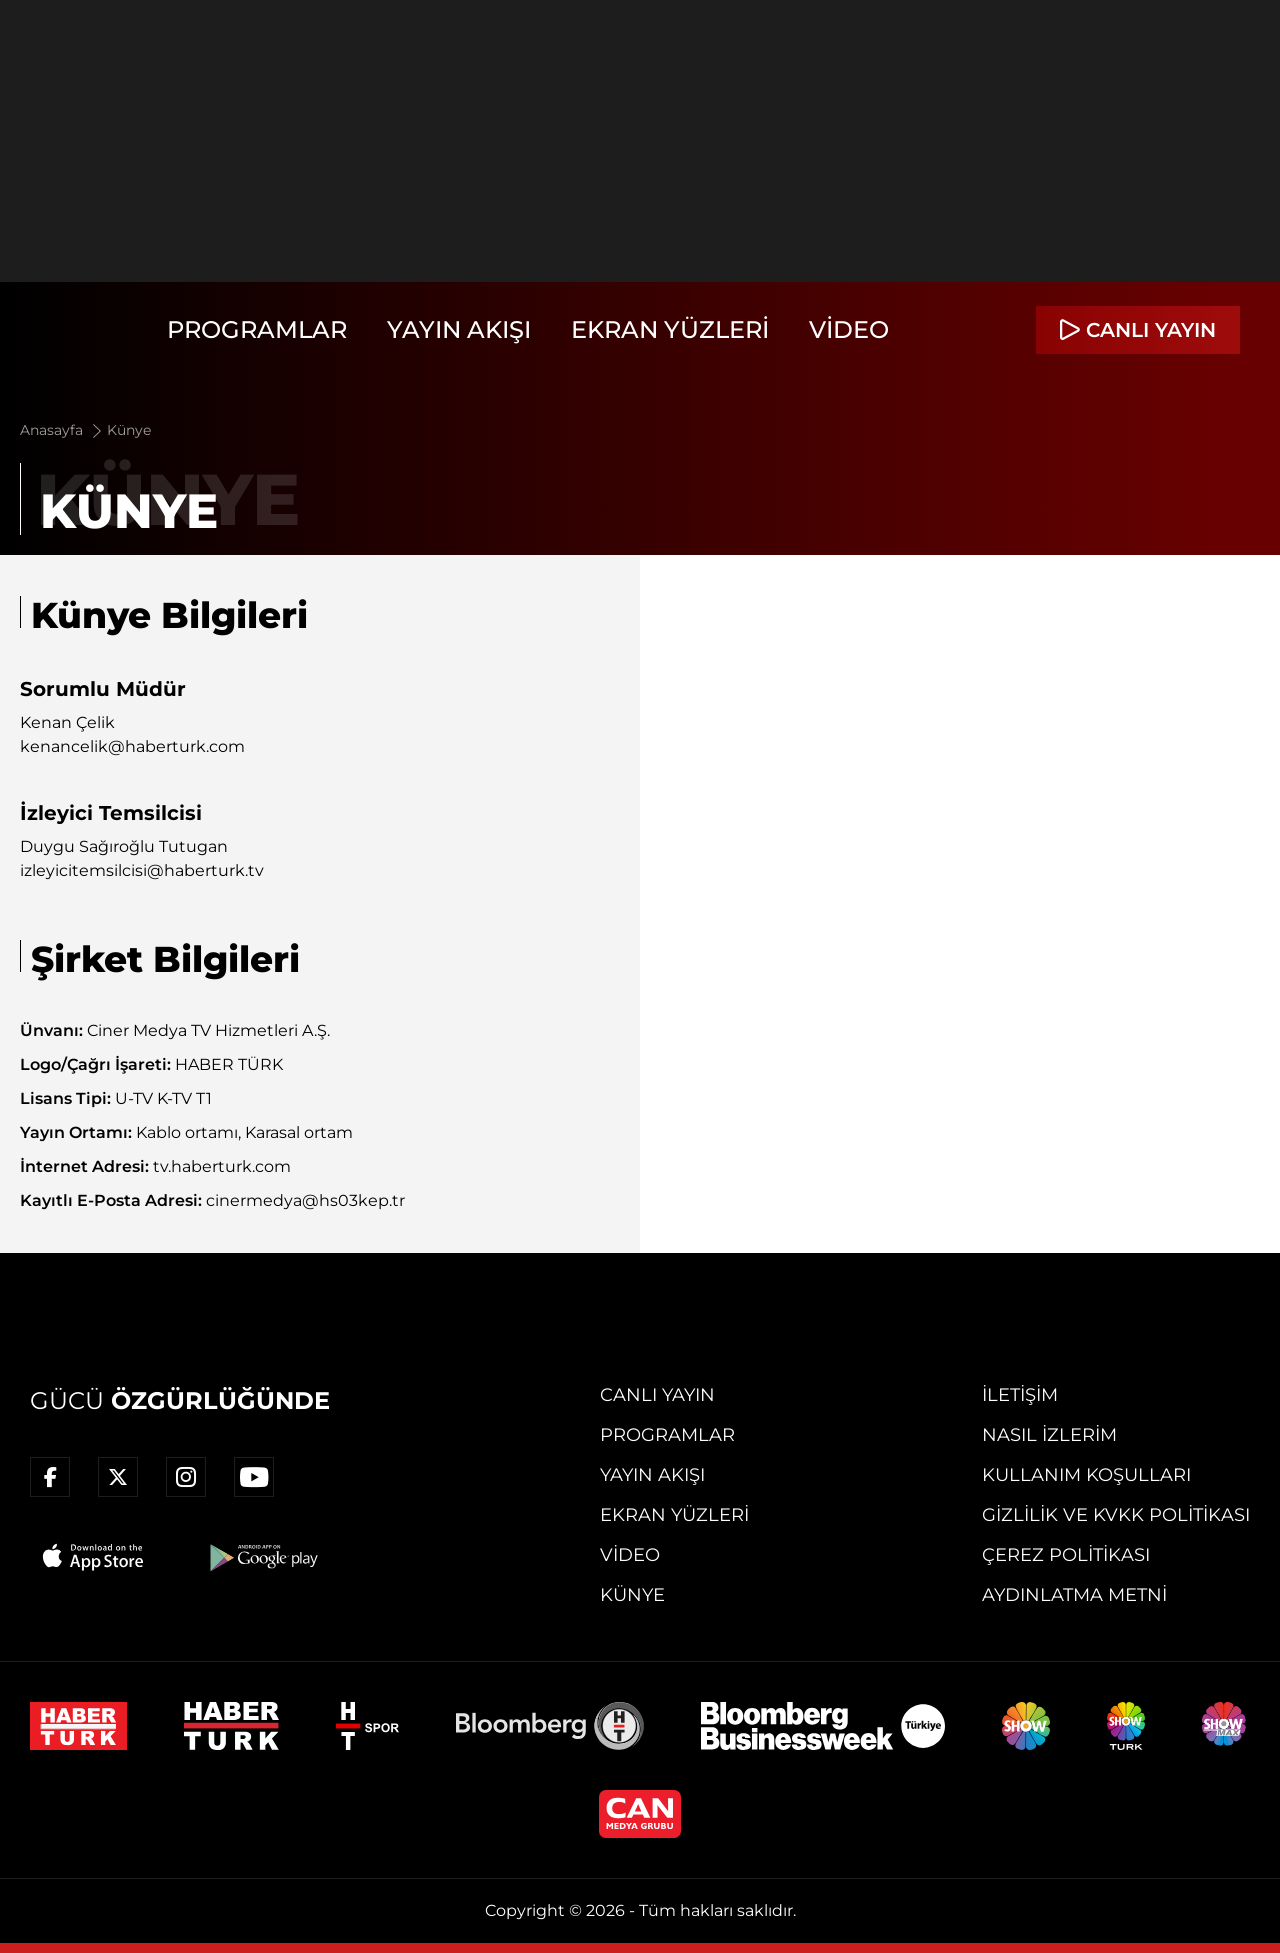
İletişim (1020, 1395)
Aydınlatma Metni (1074, 1595)
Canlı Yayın (657, 1395)
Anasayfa (62, 430)
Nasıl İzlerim (1049, 1435)
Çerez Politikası (1066, 1555)
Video (849, 329)
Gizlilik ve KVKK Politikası (1116, 1515)
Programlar (257, 329)
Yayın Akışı (459, 329)
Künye (129, 430)
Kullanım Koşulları (1086, 1475)
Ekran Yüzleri (670, 329)
